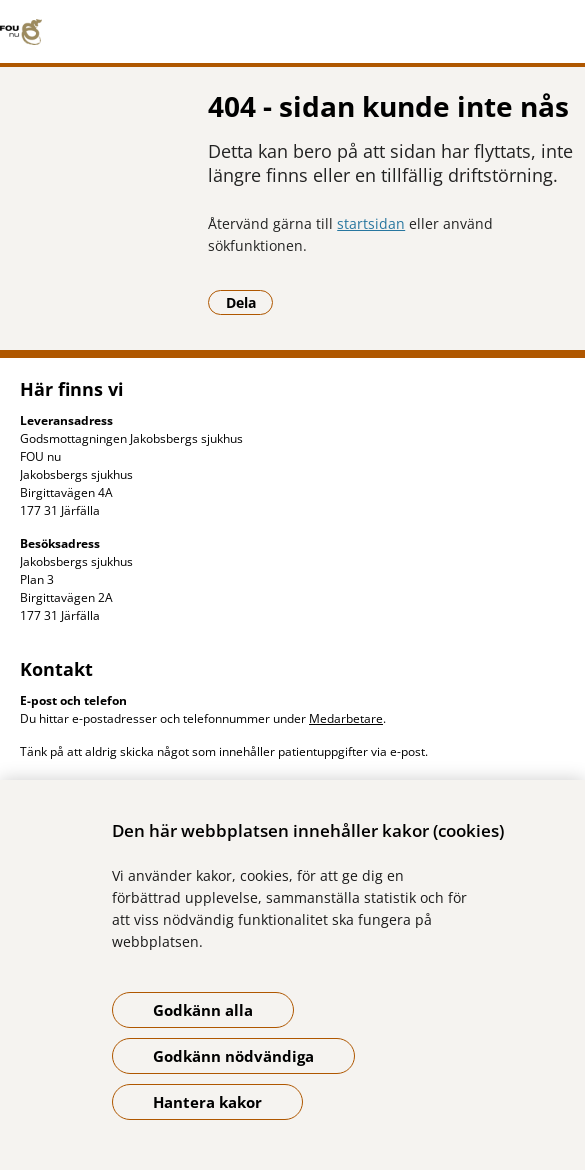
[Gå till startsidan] (292, 32)
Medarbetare (346, 718)
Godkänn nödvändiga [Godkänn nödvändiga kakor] (233, 1056)
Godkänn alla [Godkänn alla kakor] (203, 1010)
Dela (250, 302)
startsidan (371, 223)
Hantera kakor (207, 1102)
